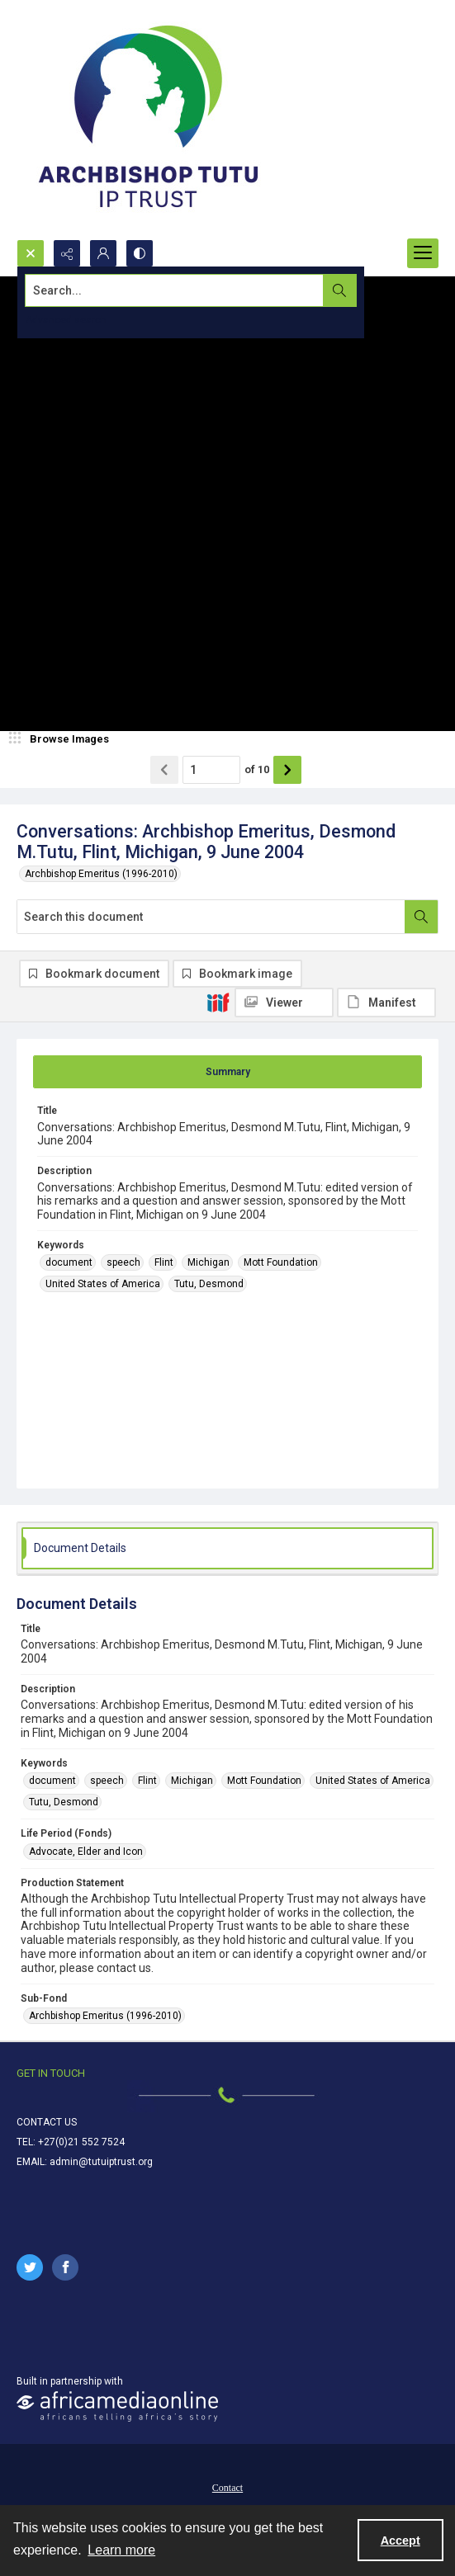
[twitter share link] (30, 2267)
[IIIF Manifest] (386, 1002)
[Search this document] (211, 916)
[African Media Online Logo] (117, 2406)
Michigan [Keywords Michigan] (208, 1262)
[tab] (227, 1071)
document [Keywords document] (68, 1262)
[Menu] (422, 253)
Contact (227, 2487)
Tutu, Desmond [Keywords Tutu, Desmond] (209, 1284)
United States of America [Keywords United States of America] (102, 1284)
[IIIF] (218, 1002)
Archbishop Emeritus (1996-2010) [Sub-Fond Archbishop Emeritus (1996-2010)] (105, 2016)
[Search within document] (421, 916)
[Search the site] (183, 290)
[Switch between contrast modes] (139, 253)
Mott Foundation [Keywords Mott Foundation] (281, 1262)
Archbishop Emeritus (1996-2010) (101, 874)
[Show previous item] (164, 770)
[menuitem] (227, 2487)
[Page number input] (211, 770)
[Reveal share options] (67, 253)
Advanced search (66, 320)
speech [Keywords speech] (123, 1262)
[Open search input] (30, 253)
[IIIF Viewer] (284, 1002)
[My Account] (103, 253)
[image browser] (62, 739)
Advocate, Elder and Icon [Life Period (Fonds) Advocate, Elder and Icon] (86, 1851)
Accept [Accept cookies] (400, 2540)
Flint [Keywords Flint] (163, 1262)
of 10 (256, 769)
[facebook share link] (65, 2267)
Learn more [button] (121, 2550)
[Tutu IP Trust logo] (149, 119)
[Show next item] (287, 770)
